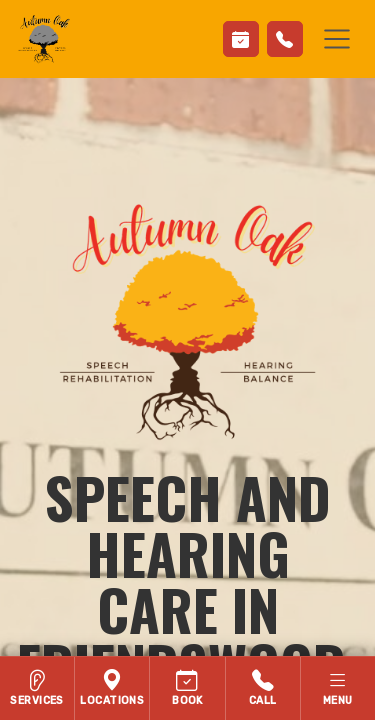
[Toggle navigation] (337, 39)
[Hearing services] (37, 688)
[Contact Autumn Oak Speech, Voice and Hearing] (187, 688)
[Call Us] (285, 39)
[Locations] (112, 688)
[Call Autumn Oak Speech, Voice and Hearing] (263, 688)
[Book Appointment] (241, 39)
